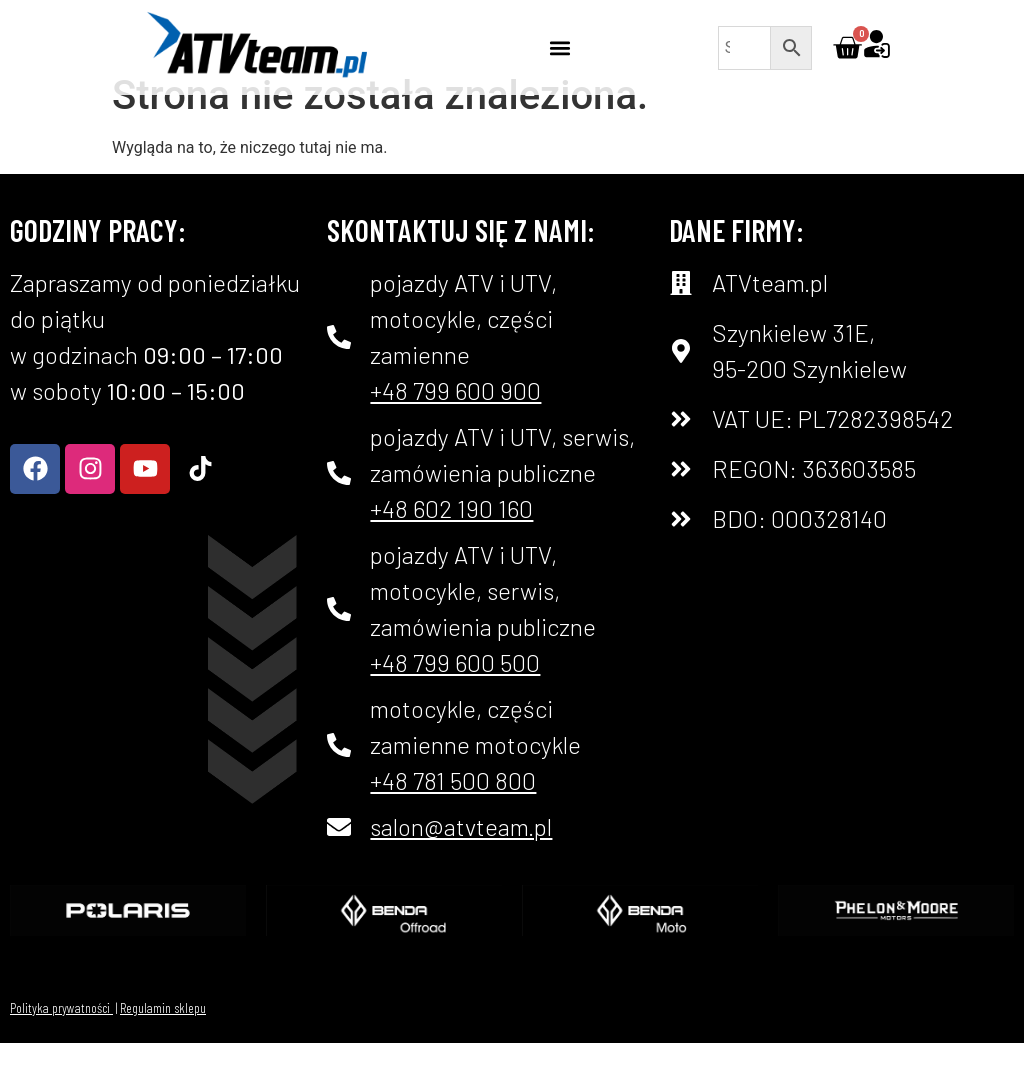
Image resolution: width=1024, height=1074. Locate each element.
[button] (559, 47)
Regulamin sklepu (163, 1038)
